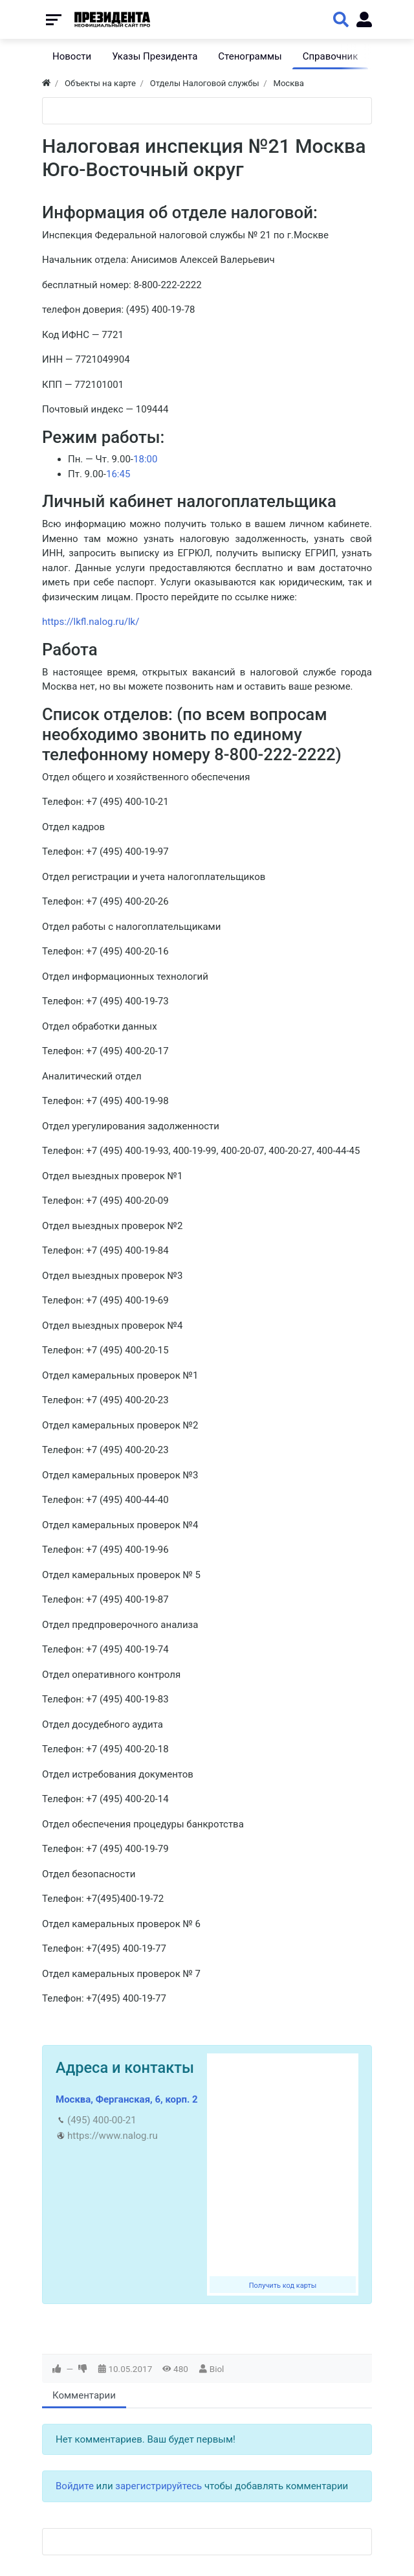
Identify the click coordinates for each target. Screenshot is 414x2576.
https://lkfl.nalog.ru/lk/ (90, 621)
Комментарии (84, 2395)
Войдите (75, 2486)
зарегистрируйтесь (158, 2486)
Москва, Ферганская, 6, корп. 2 (127, 2099)
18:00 (145, 459)
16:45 (118, 474)
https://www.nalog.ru (112, 2135)
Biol (217, 2369)
